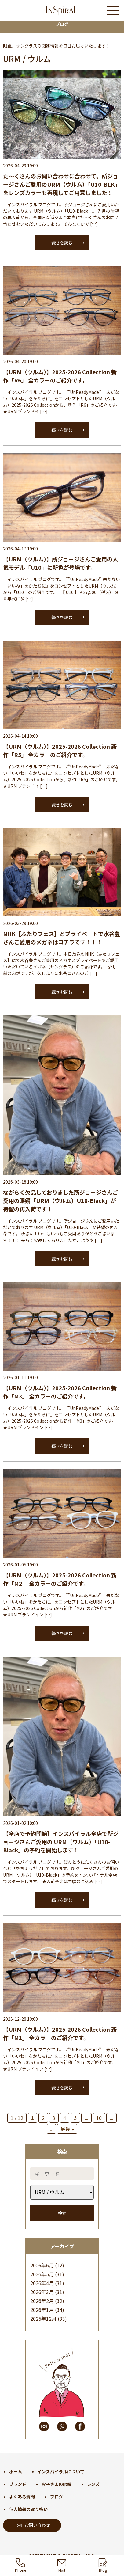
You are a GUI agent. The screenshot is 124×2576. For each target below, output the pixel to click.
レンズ (93, 2484)
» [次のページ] (51, 2129)
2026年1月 (42, 2309)
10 (99, 2117)
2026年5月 (42, 2274)
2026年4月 (42, 2283)
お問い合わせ (33, 2525)
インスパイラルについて (60, 2471)
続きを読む (62, 242)
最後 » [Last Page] (67, 2129)
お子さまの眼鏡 (56, 2484)
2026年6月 (42, 2265)
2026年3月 (42, 2292)
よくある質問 (22, 2497)
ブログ (56, 2497)
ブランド (17, 2484)
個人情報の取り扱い (28, 2509)
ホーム (15, 2471)
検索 (62, 2213)
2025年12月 (43, 2318)
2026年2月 (42, 2300)
